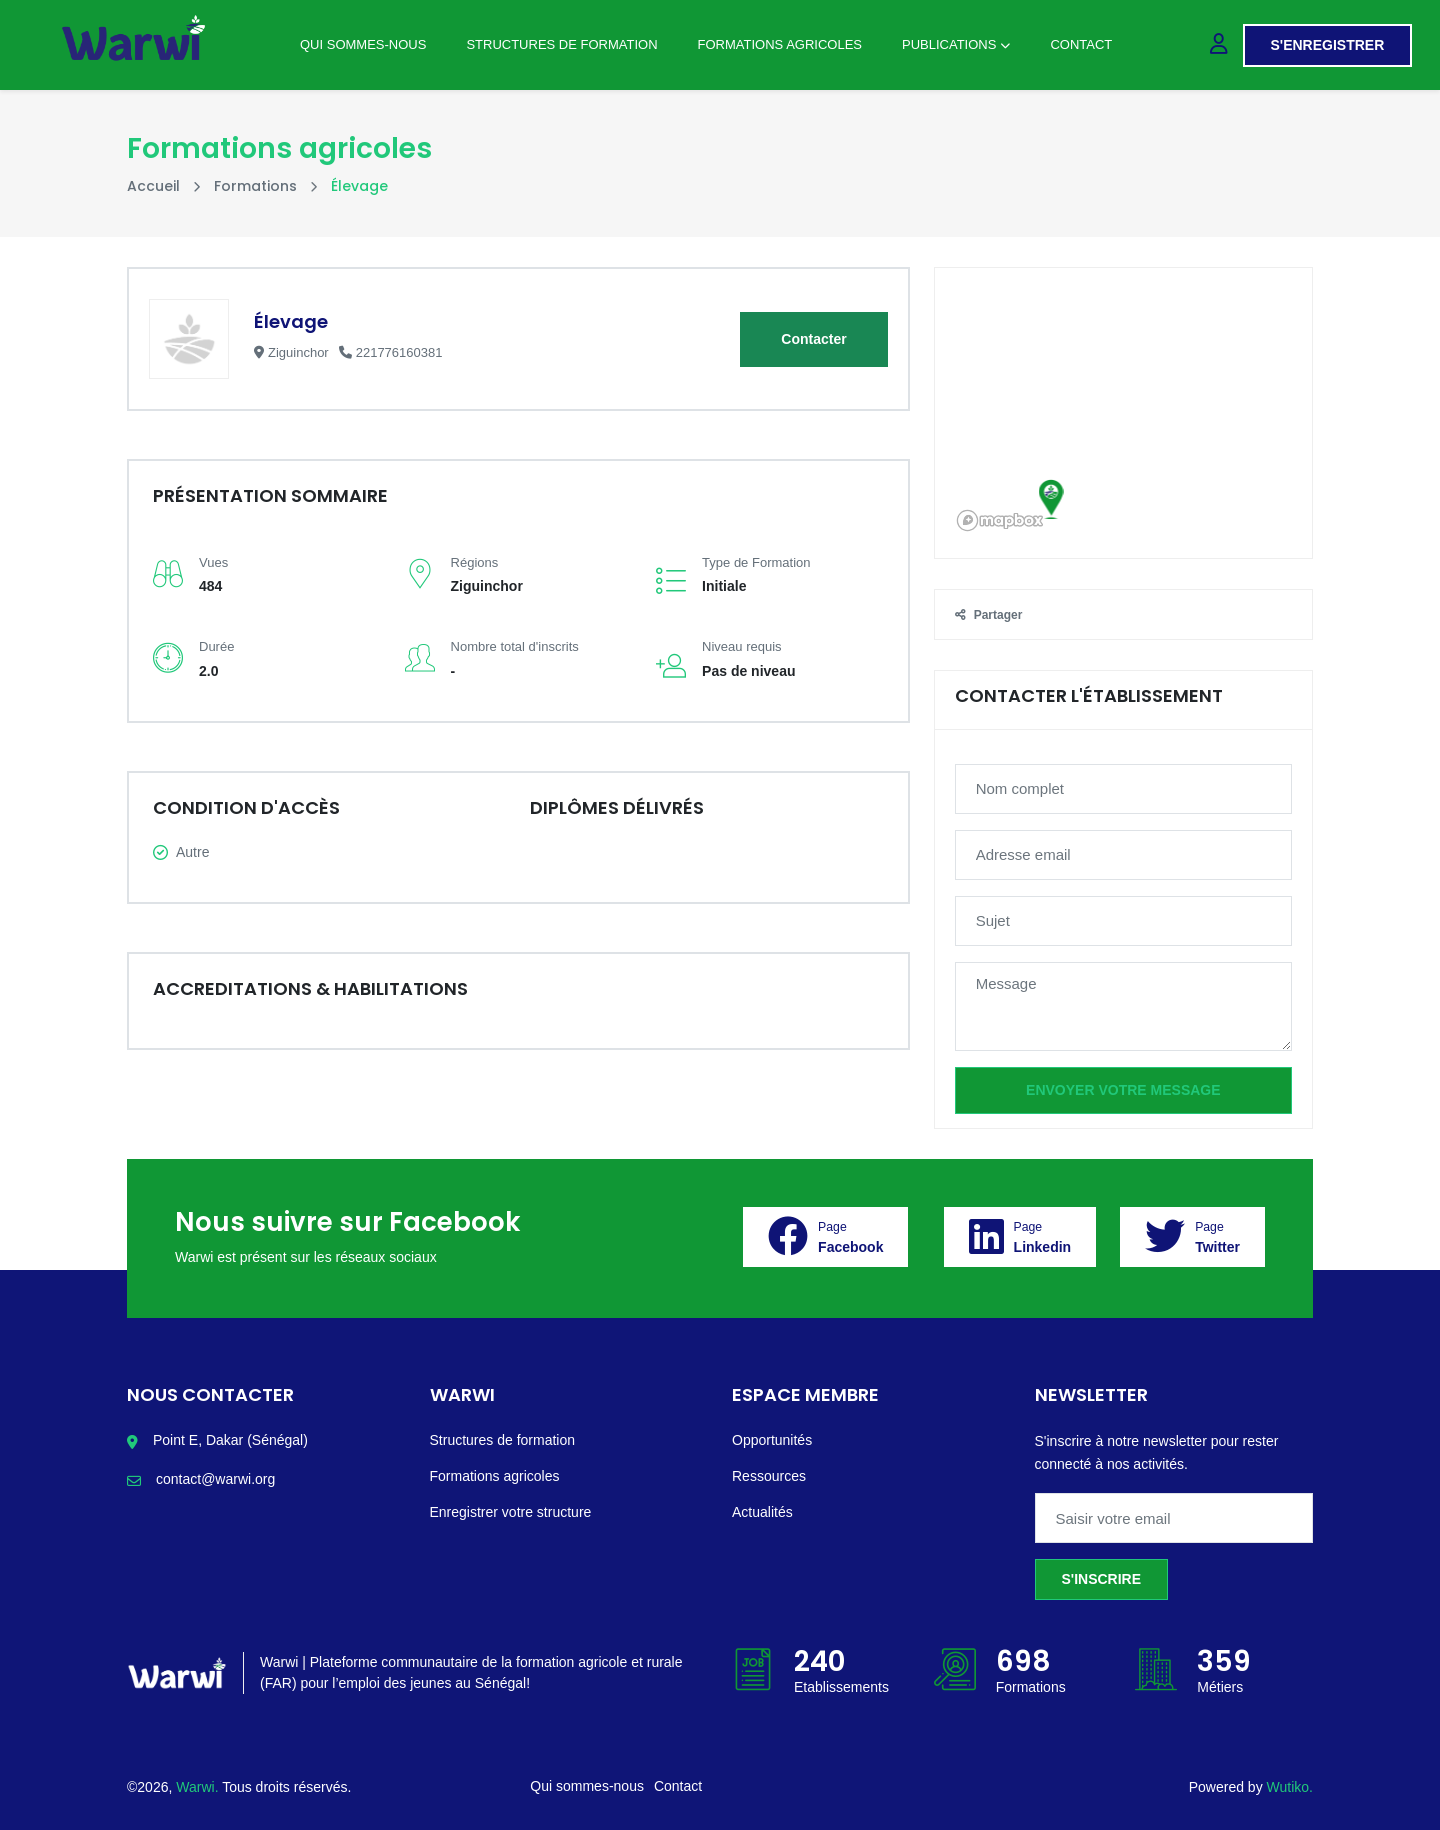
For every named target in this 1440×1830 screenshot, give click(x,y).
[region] (1123, 413)
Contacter (813, 339)
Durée (216, 646)
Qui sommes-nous (363, 44)
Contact (1081, 44)
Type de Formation (756, 562)
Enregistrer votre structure (511, 1512)
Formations (255, 186)
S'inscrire (1102, 1579)
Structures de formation (503, 1440)
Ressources (769, 1476)
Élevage (291, 321)
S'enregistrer (1328, 45)
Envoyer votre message (1123, 1090)
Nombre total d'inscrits (515, 646)
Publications (956, 44)
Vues (213, 562)
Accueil (153, 186)
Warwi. (199, 1787)
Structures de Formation (561, 44)
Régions (475, 562)
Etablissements (841, 1687)
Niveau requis (742, 646)
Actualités (762, 1512)
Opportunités (772, 1440)
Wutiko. (1290, 1787)
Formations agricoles (780, 44)
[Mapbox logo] (1000, 520)
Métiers (1220, 1687)
